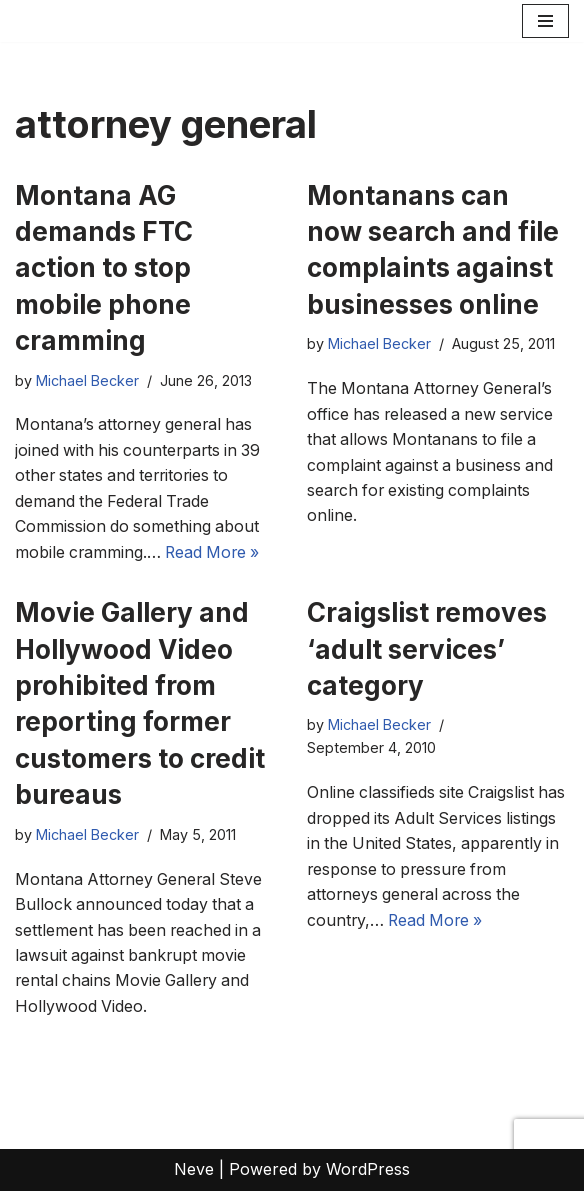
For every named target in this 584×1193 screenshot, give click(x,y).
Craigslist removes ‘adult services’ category (427, 650)
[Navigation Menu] (545, 21)
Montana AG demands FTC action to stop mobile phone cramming (104, 268)
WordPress (368, 1171)
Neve (194, 1171)
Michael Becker (87, 381)
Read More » (217, 553)
